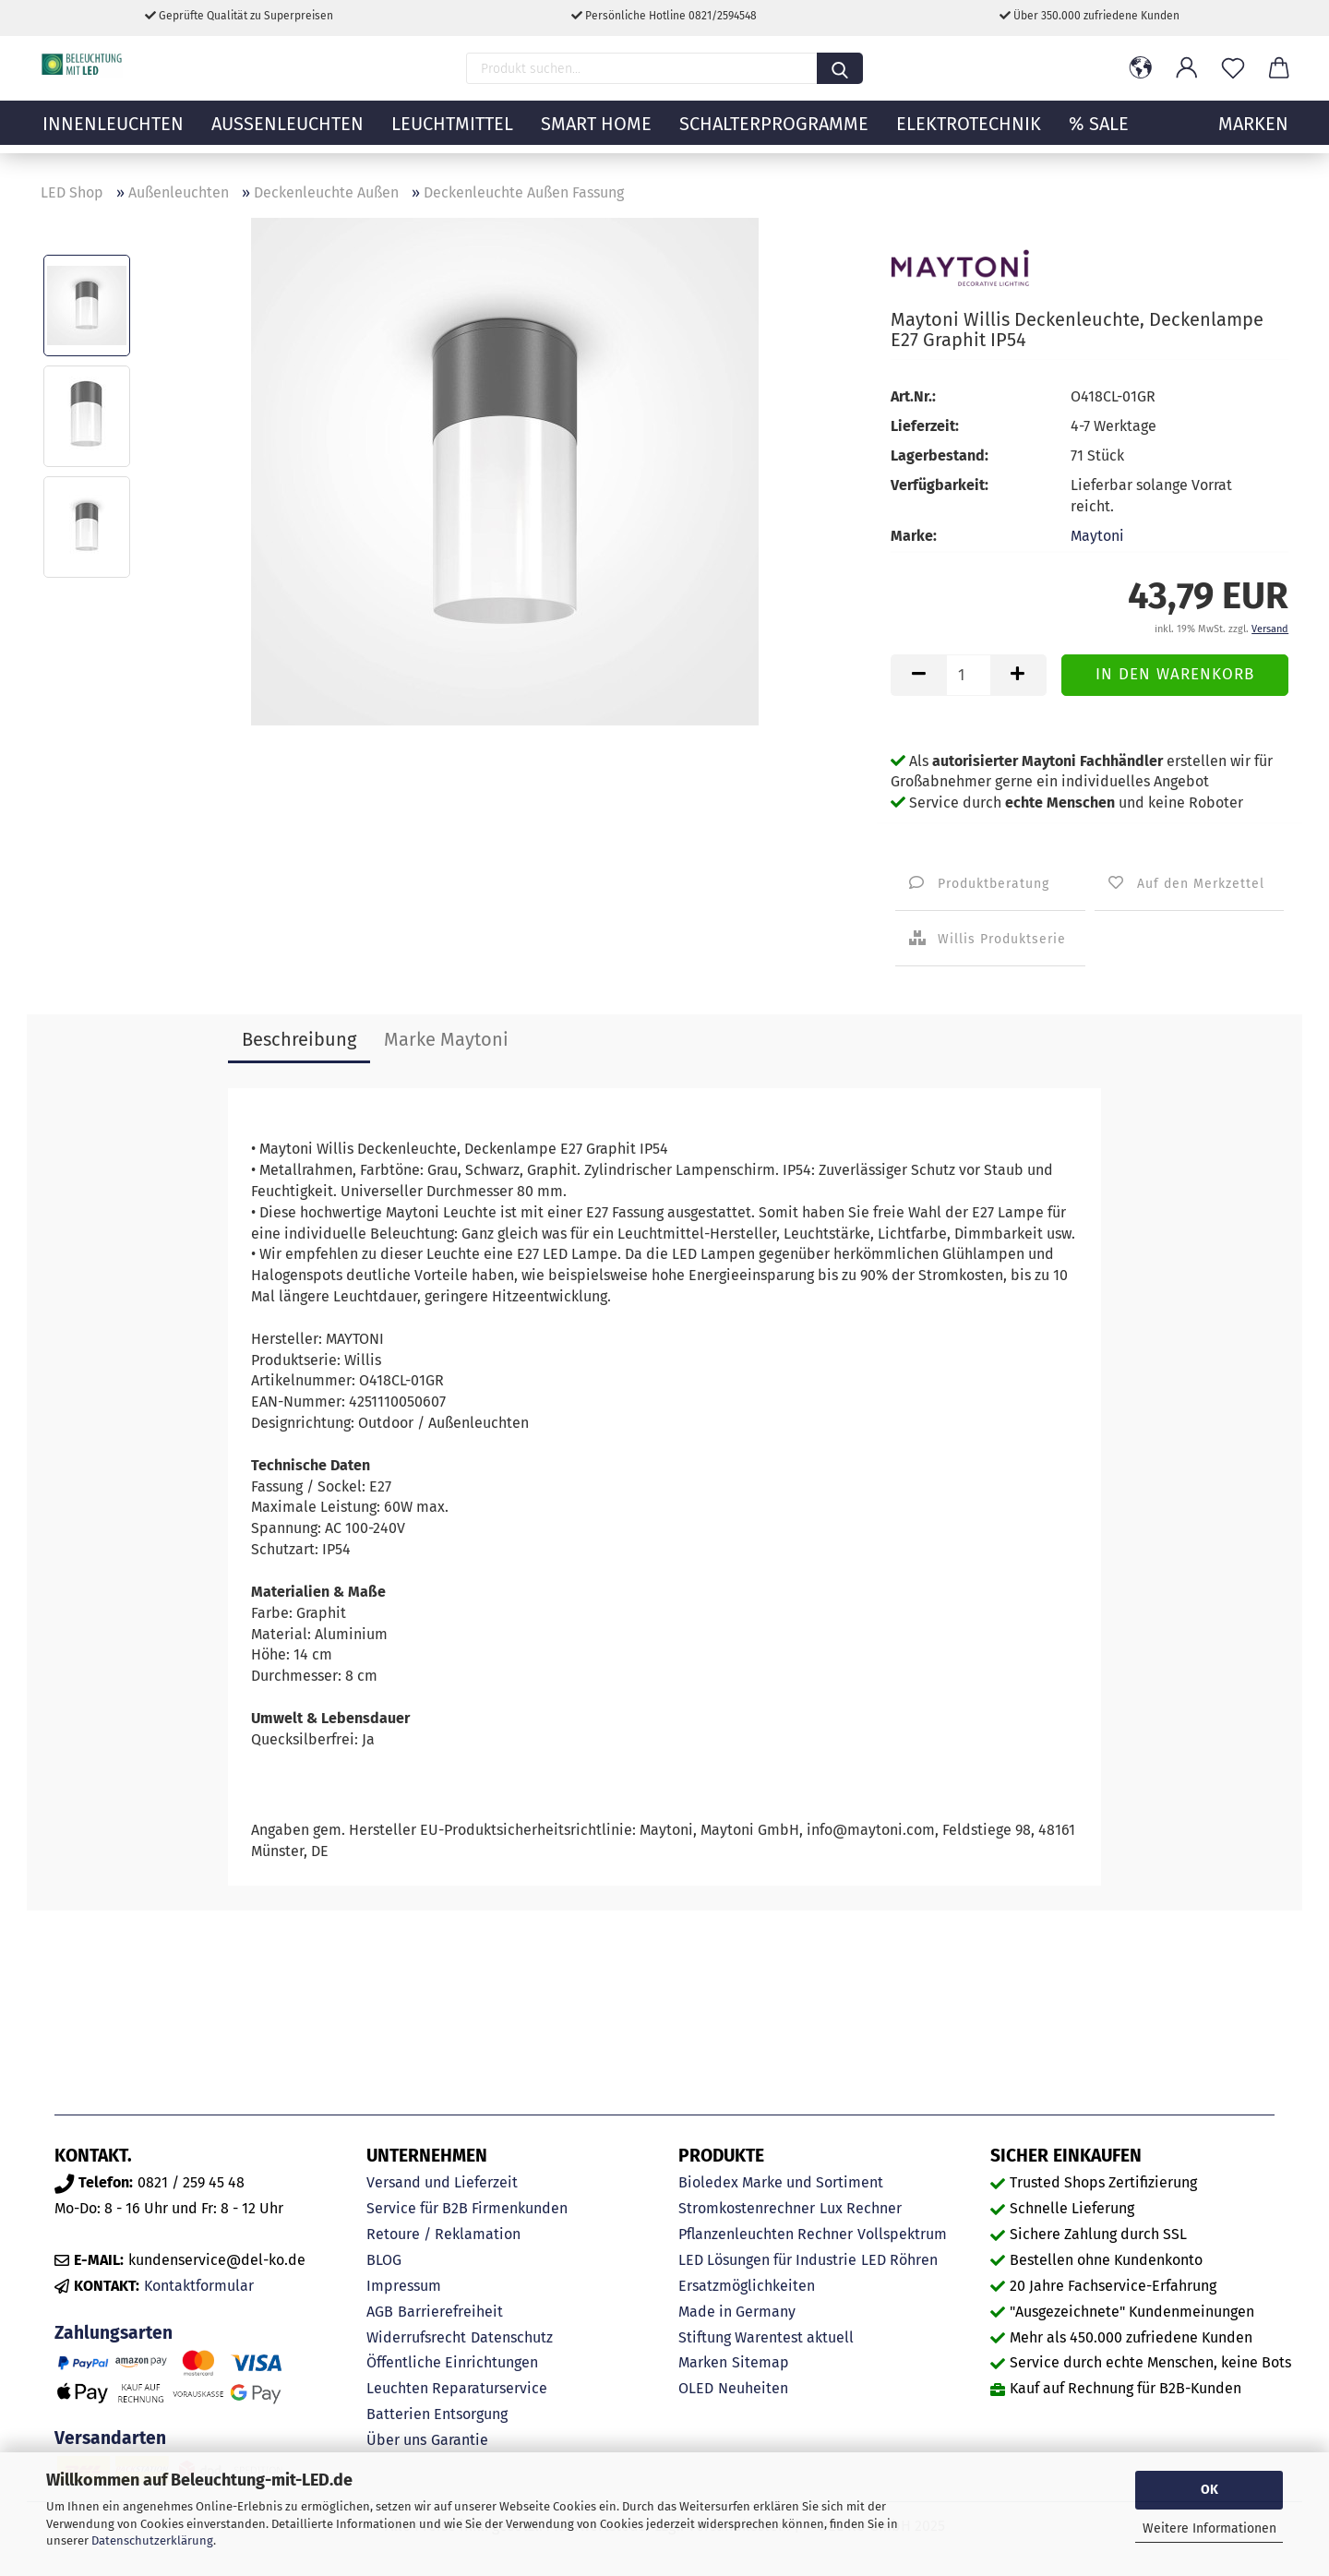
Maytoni (1097, 536)
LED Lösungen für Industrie (767, 2260)
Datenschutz (512, 2337)
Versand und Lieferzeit (442, 2182)
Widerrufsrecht (416, 2337)
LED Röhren (899, 2260)
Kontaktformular (199, 2285)
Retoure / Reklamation (443, 2234)
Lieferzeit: (925, 426)
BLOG (383, 2260)
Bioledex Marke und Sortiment (780, 2182)
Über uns (396, 2440)
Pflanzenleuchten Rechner (765, 2234)
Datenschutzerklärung (152, 2540)
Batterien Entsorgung (437, 2414)
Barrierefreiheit (450, 2311)
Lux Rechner (861, 2208)
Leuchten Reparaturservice (456, 2388)
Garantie (459, 2440)
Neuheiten (753, 2388)
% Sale (1099, 134)
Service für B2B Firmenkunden (467, 2208)
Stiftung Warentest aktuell (766, 2337)
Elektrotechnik (968, 134)
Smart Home (596, 134)
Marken (702, 2362)
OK (1209, 2490)
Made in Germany (737, 2311)
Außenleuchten (287, 134)
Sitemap (760, 2362)
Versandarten (110, 2438)
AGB (379, 2311)
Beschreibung (299, 1039)
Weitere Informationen (1209, 2528)
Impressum (403, 2285)
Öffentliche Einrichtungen (452, 2362)
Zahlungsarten (113, 2332)
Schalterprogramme (773, 134)
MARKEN (1253, 134)
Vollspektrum (902, 2234)
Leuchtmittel (452, 134)
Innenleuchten (113, 134)
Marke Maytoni (446, 1039)
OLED (695, 2388)
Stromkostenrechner (746, 2208)
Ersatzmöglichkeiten (746, 2285)
